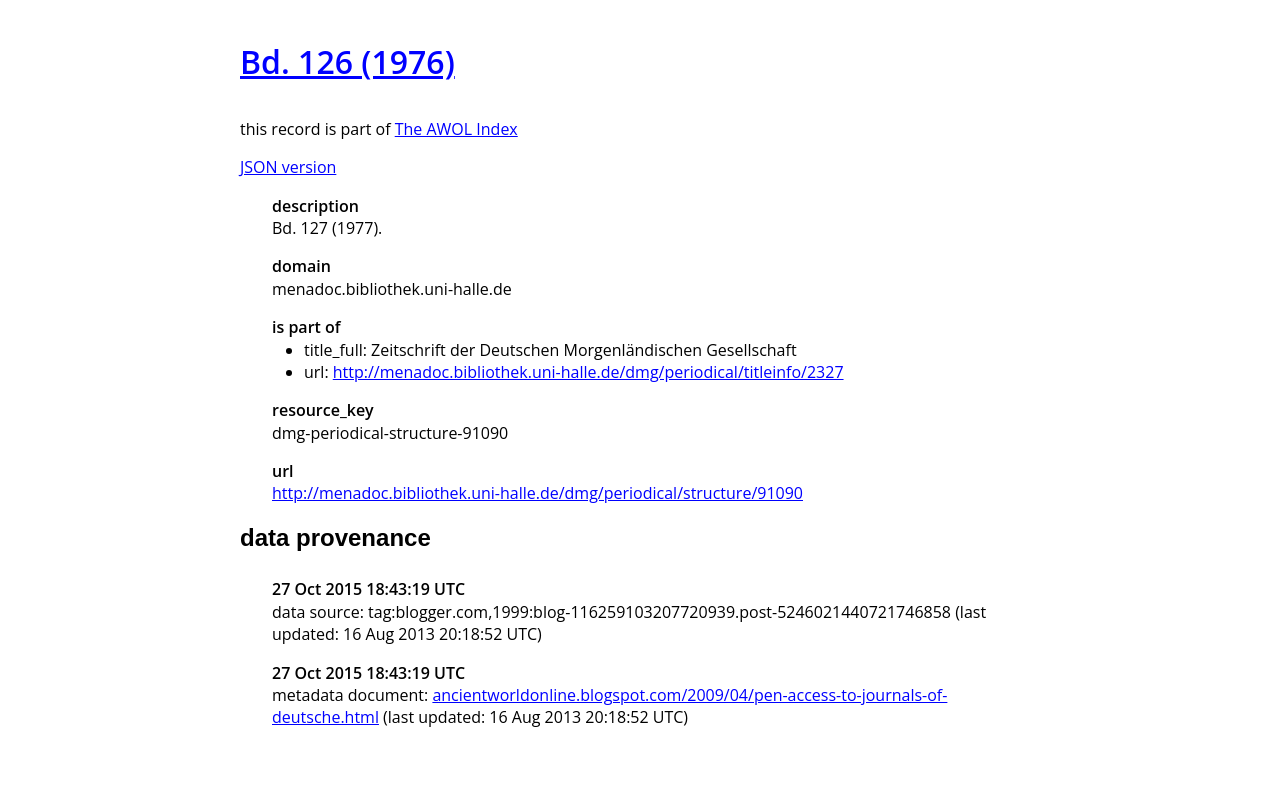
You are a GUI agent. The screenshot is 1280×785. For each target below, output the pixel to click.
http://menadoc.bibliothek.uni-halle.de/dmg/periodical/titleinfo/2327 (588, 372)
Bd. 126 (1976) (347, 61)
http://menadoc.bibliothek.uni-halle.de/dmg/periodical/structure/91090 (537, 493)
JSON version (288, 167)
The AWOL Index (456, 129)
